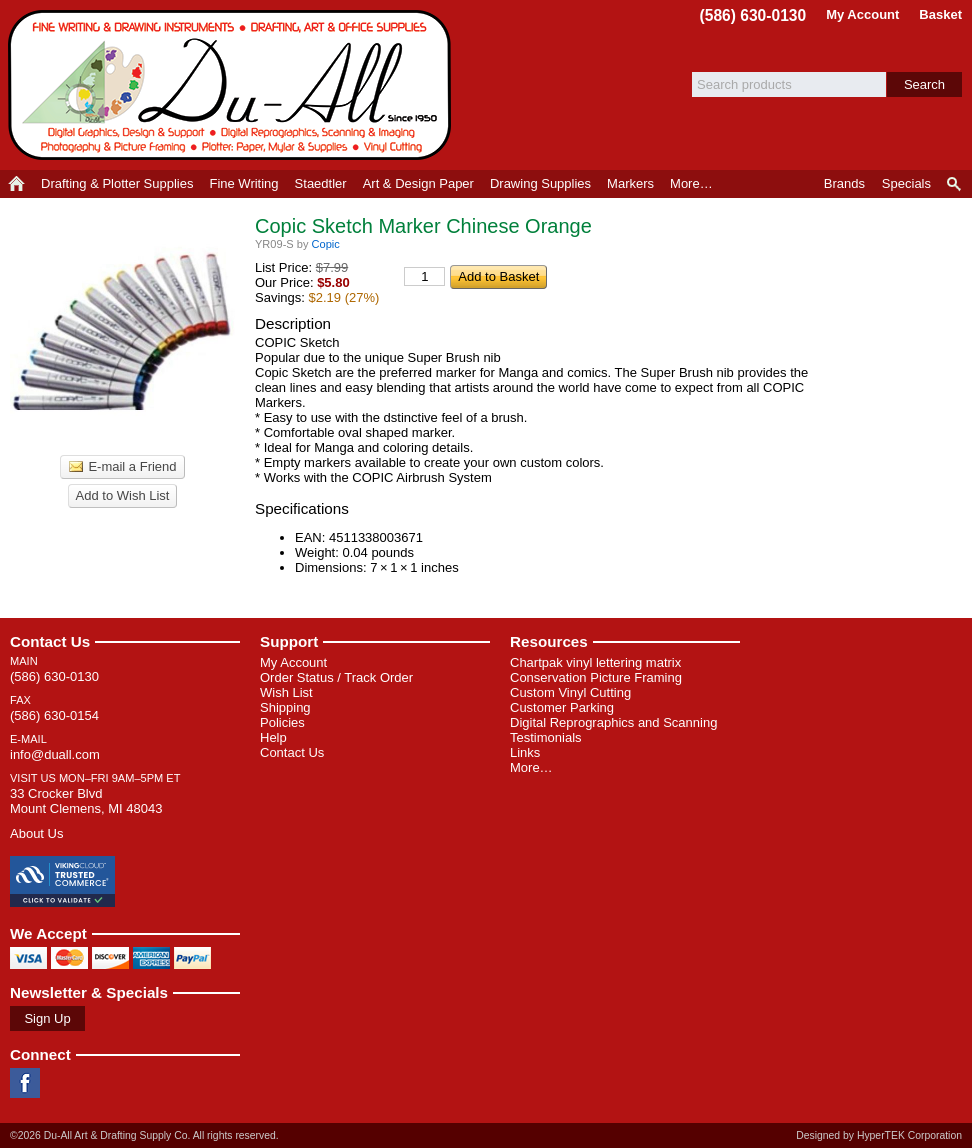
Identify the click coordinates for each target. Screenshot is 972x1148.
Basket (940, 14)
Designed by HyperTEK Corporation (879, 1135)
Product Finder (955, 184)
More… (531, 767)
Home (16, 184)
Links (525, 752)
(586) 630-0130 (753, 15)
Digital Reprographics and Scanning (613, 722)
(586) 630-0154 (54, 715)
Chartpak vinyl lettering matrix (595, 662)
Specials (906, 183)
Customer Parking (562, 707)
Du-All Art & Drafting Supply (233, 85)
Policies (282, 722)
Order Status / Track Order (336, 677)
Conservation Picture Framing (596, 677)
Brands (844, 183)
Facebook (25, 1083)
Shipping (285, 707)
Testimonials (546, 737)
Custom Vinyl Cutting (570, 692)
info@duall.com (55, 754)
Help (273, 737)
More (691, 183)
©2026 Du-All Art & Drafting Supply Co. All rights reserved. (144, 1135)
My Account (862, 14)
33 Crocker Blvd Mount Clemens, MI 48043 (86, 801)
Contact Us (50, 641)
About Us (36, 833)
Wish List (286, 692)
